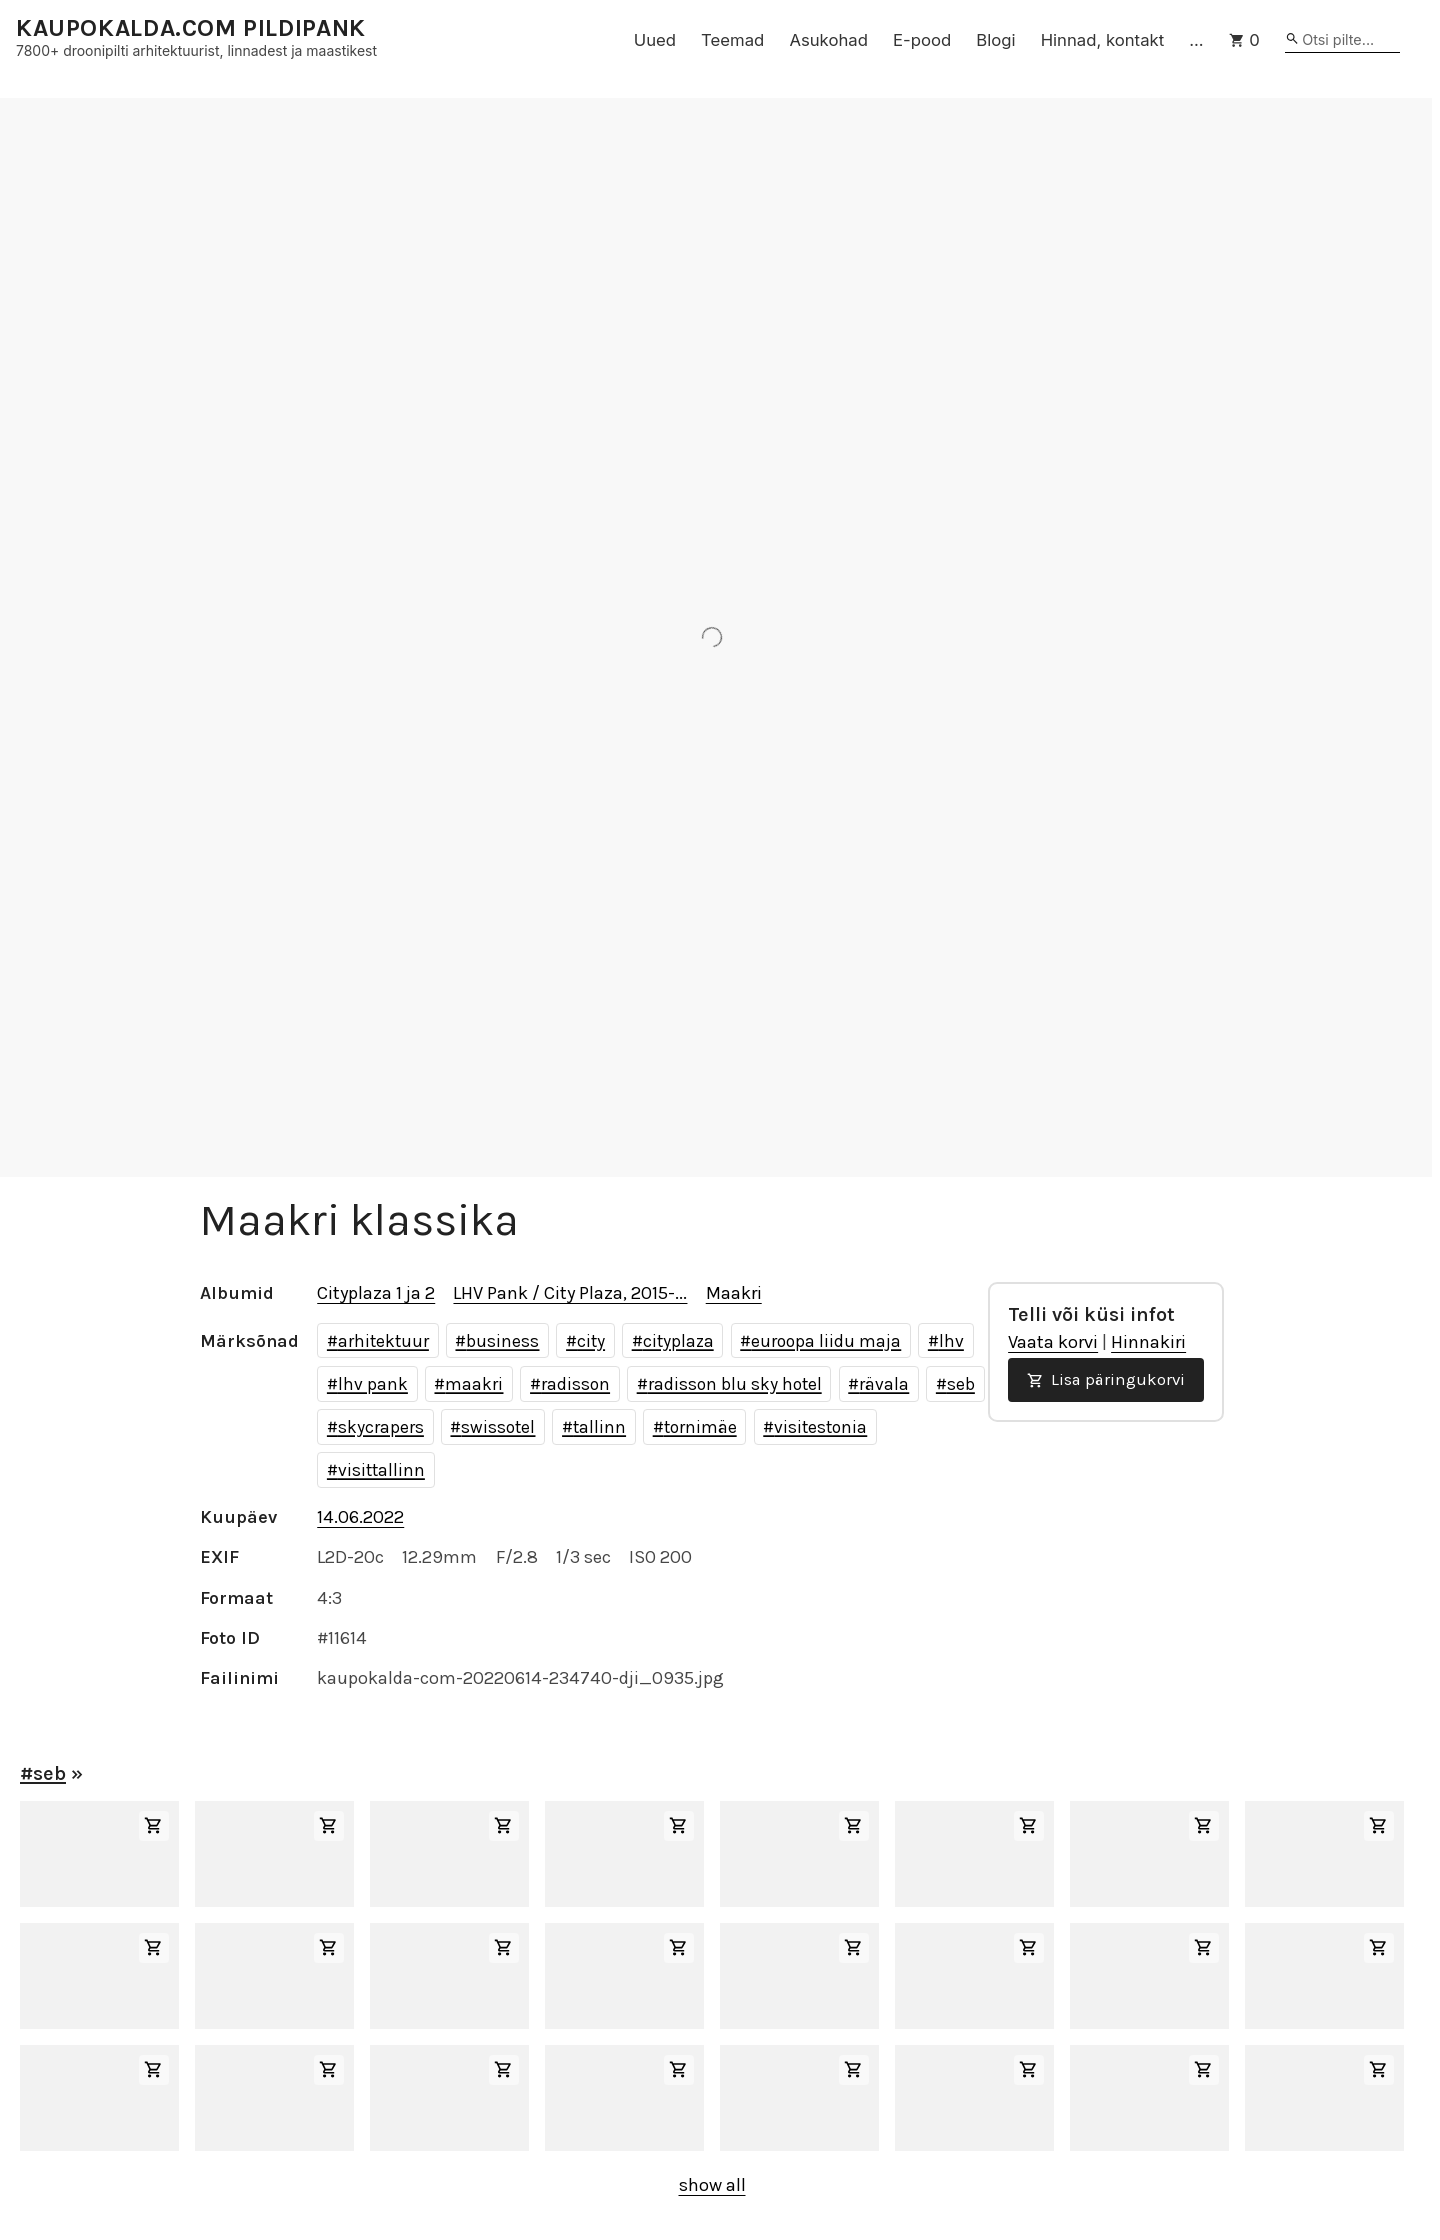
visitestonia (820, 1427)
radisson (575, 1384)
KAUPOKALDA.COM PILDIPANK (191, 28)
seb (961, 1384)
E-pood (922, 40)
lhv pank (373, 1384)
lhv (951, 1341)
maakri (474, 1384)
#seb (43, 1773)
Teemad (732, 40)
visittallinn (381, 1470)
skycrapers (381, 1427)
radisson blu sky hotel (735, 1384)
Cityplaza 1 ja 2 (376, 1293)
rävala (884, 1384)
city (591, 1341)
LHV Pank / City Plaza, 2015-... (570, 1293)
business (502, 1341)
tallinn (599, 1427)
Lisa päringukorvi (1106, 1379)
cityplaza (678, 1341)
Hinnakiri (1148, 1342)
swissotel (498, 1427)
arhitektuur (383, 1341)
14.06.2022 (360, 1517)
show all (712, 2185)
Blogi (995, 40)
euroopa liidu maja (826, 1341)
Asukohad (828, 40)
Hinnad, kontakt (1103, 40)
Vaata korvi (1053, 1342)
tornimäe (700, 1427)
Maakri (734, 1293)
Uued (655, 40)
